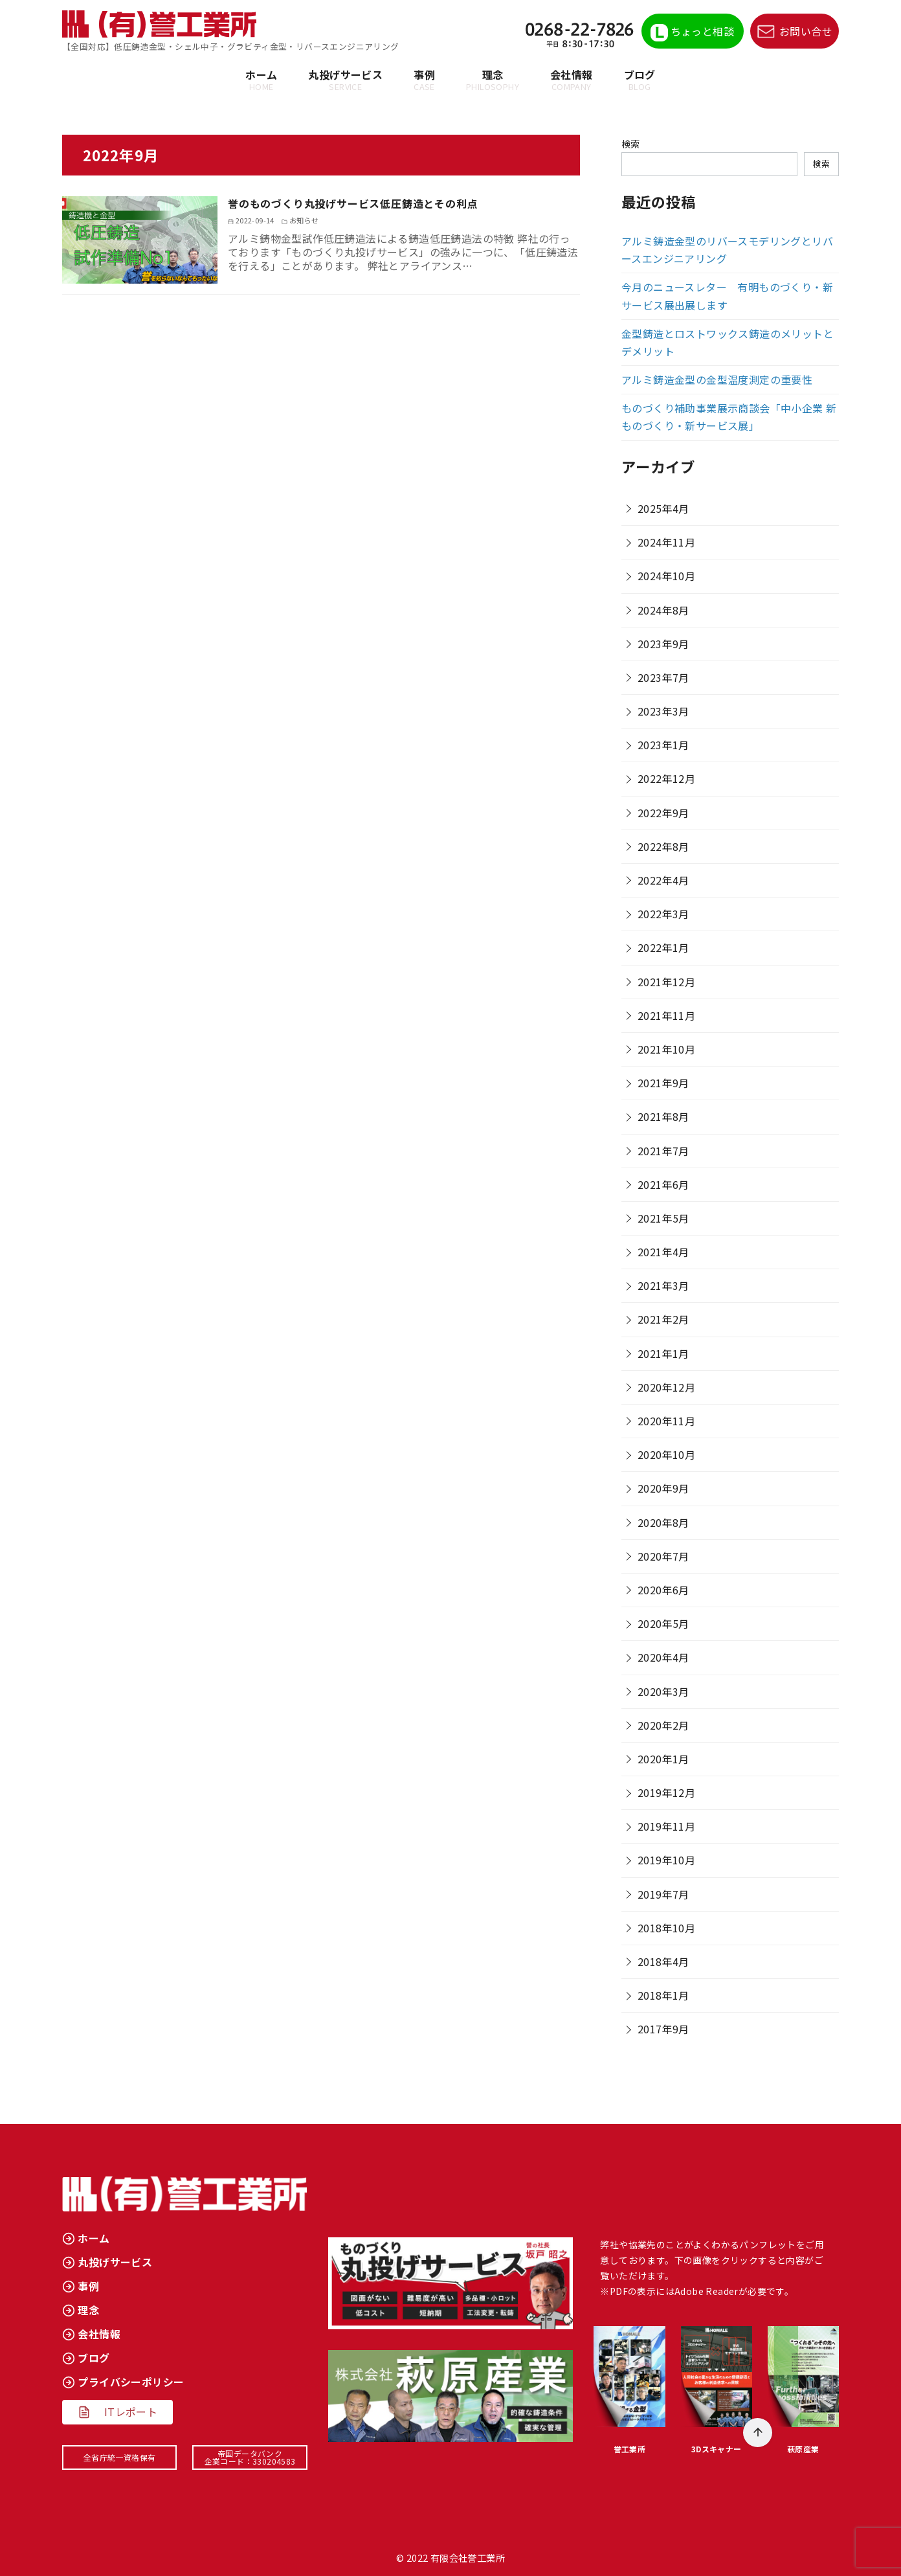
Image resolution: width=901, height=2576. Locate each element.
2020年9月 (663, 1488)
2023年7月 (663, 677)
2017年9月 (663, 2029)
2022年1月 (663, 947)
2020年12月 (666, 1387)
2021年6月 (663, 1184)
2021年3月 (663, 1285)
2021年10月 (666, 1049)
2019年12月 (666, 1792)
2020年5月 (663, 1623)
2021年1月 (663, 1353)
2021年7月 (663, 1150)
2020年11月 (666, 1421)
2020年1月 (663, 1759)
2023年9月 (663, 643)
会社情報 (571, 80)
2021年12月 (666, 981)
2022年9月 (663, 812)
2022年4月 (663, 880)
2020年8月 (663, 1522)
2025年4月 (663, 508)
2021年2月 (663, 1319)
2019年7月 (663, 1894)
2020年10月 (666, 1454)
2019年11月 (666, 1826)
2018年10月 (666, 1928)
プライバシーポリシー (131, 2382)
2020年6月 (663, 1590)
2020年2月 (663, 1725)
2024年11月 (666, 542)
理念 (492, 80)
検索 (630, 143)
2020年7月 (663, 1556)
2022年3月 (663, 913)
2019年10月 (666, 1860)
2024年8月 (663, 610)
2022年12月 (666, 778)
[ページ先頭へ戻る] (757, 2432)
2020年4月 (663, 1657)
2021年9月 (663, 1082)
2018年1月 (663, 1995)
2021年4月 (663, 1252)
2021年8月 (663, 1116)
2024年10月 (666, 575)
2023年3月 (663, 711)
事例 (424, 80)
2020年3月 (663, 1691)
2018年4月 (663, 1961)
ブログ (640, 80)
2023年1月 (663, 744)
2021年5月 (663, 1218)
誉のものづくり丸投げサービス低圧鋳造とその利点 (375, 203)
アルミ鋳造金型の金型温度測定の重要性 (716, 379)
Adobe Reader (706, 2291)
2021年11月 (666, 1015)
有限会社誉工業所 (467, 2557)
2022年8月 (663, 846)
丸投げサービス (345, 80)
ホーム (261, 80)
